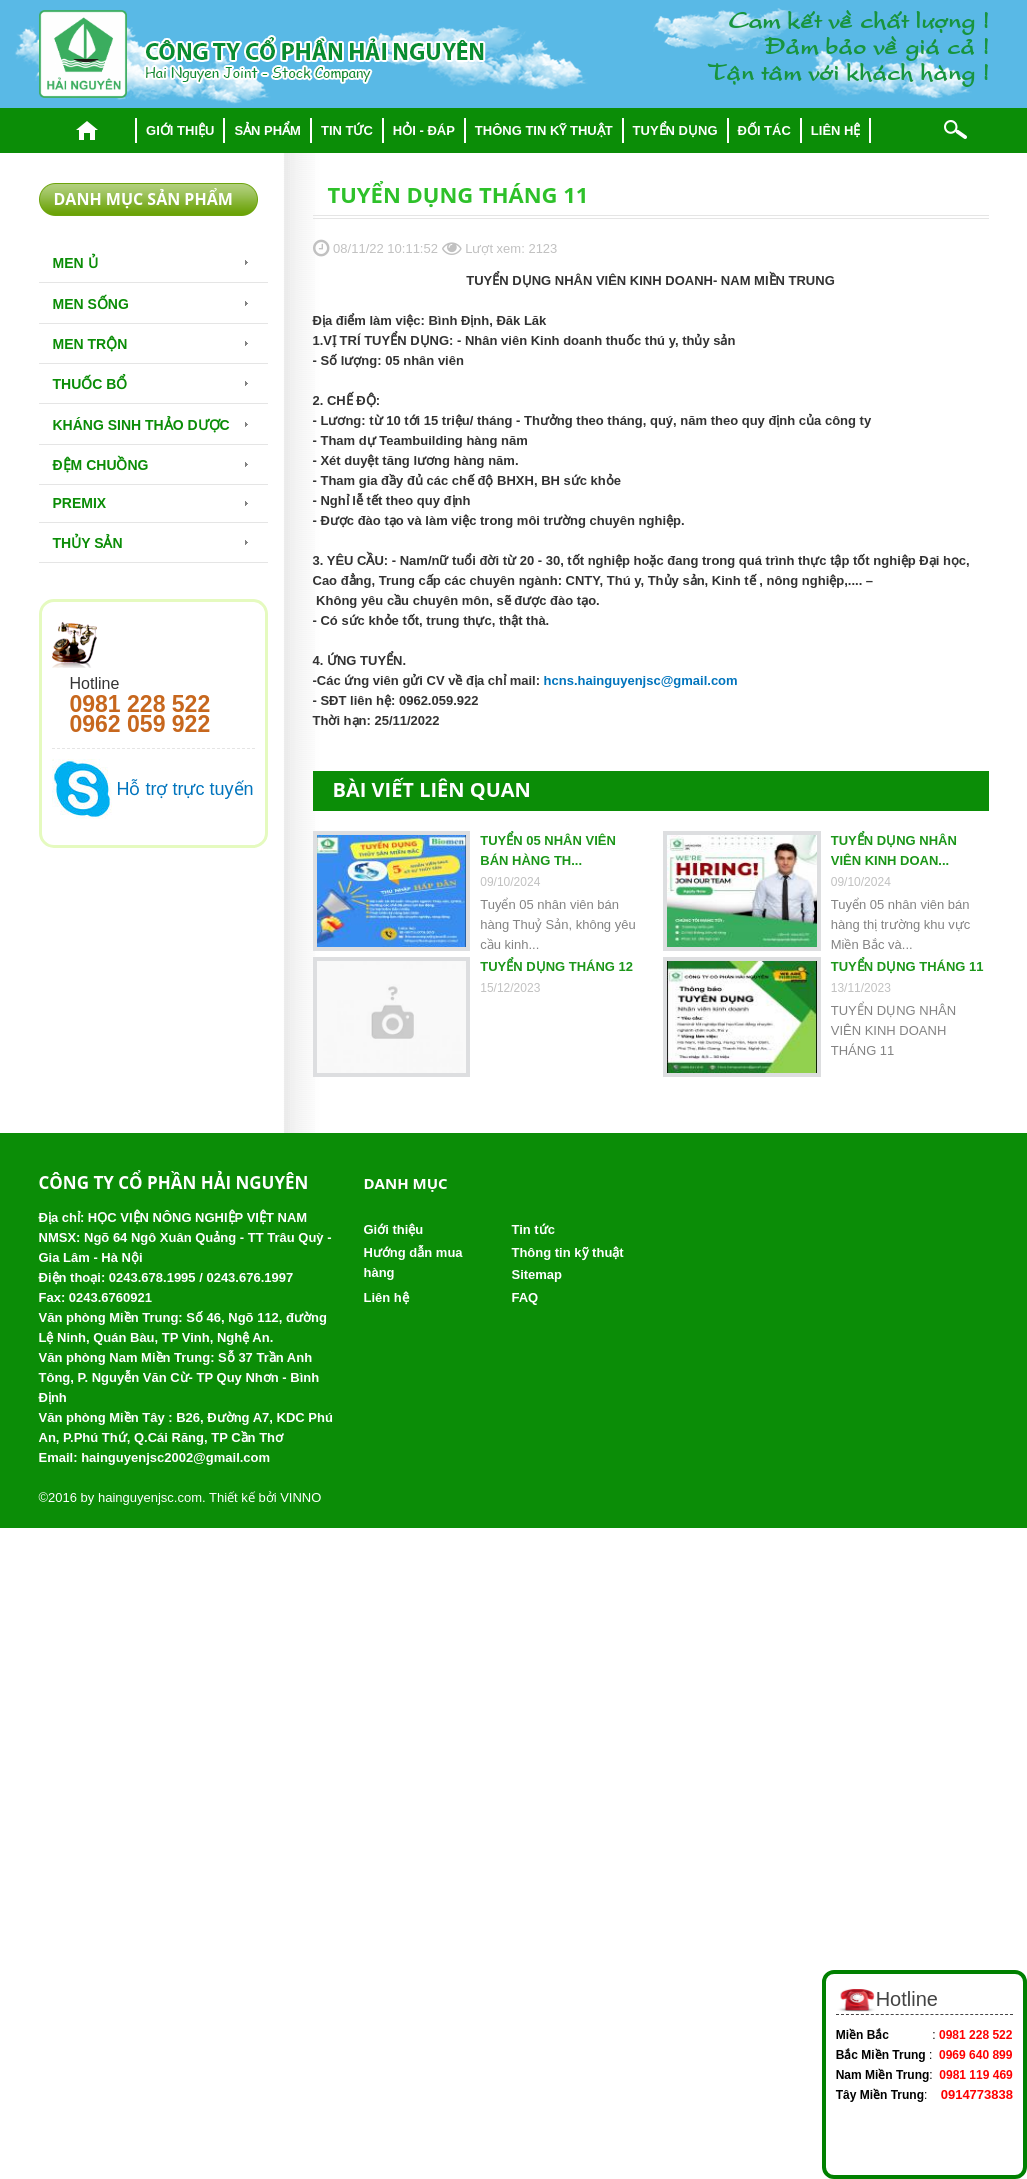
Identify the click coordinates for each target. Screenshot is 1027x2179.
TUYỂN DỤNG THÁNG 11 (907, 966)
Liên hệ (836, 130)
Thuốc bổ (90, 384)
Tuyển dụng (675, 130)
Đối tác (764, 130)
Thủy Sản (88, 543)
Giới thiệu (180, 130)
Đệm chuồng (101, 465)
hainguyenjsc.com (150, 1497)
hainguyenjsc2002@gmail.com (175, 1457)
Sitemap (536, 1274)
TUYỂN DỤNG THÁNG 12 (556, 966)
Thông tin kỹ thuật (544, 130)
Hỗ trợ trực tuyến (185, 789)
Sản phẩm (267, 130)
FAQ (524, 1297)
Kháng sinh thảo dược (141, 425)
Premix (80, 503)
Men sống (91, 304)
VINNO (300, 1497)
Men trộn (90, 344)
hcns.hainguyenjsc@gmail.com (641, 680)
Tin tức (347, 130)
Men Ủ (75, 263)
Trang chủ (87, 130)
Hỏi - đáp (424, 130)
